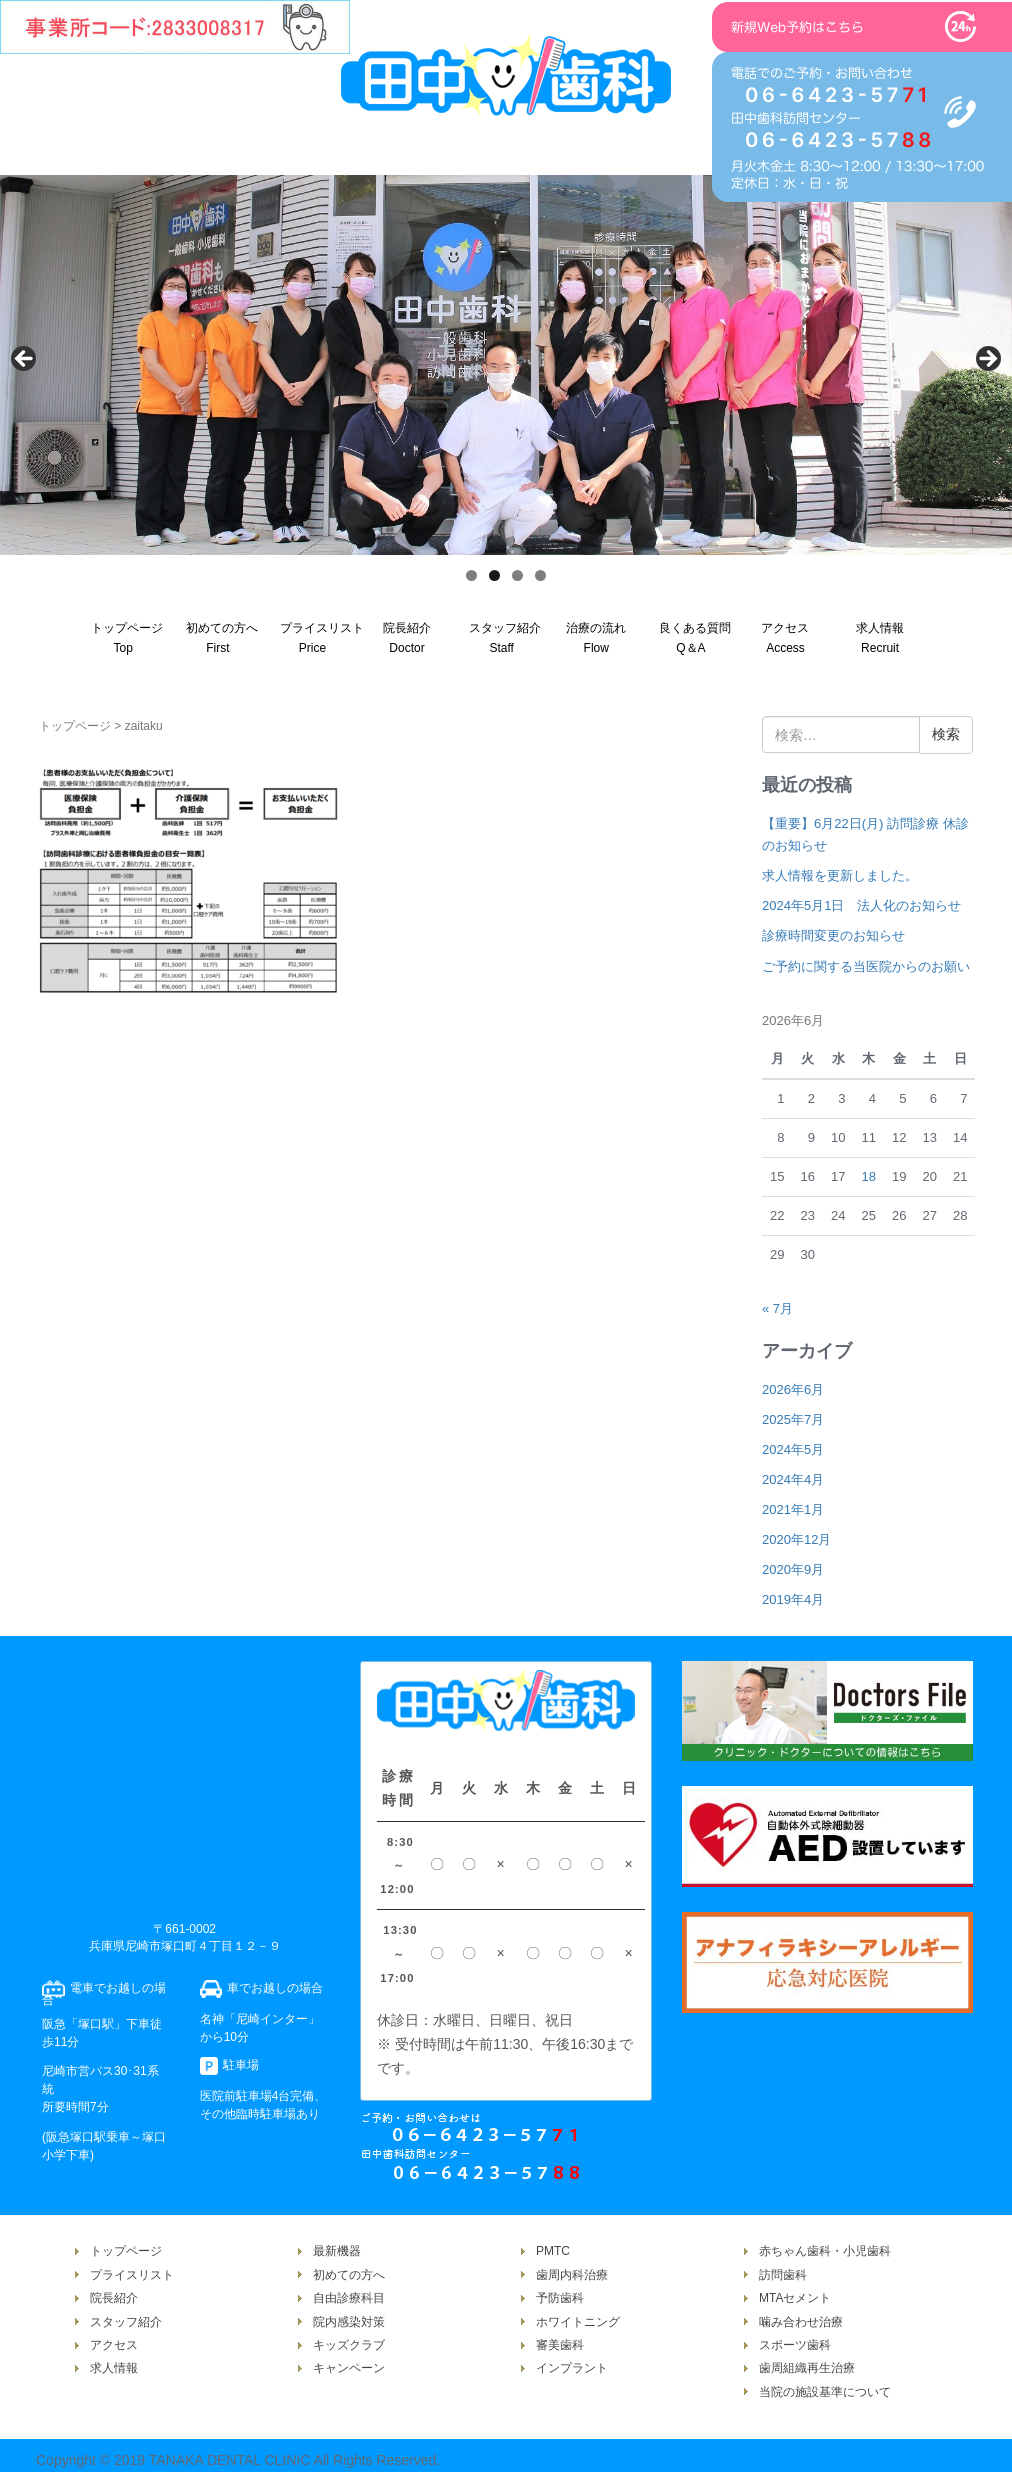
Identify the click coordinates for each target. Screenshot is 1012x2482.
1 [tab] (471, 575)
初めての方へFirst (222, 638)
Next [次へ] (987, 360)
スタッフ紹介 (126, 2322)
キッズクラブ (349, 2345)
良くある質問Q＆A (695, 638)
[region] (506, 365)
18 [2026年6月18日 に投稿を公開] (868, 1176)
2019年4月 (793, 1599)
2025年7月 (793, 1419)
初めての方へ (349, 2275)
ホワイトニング (578, 2322)
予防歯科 (560, 2298)
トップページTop (127, 638)
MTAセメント (795, 2298)
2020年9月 (793, 1569)
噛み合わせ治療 (801, 2322)
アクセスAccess (785, 638)
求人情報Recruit (880, 638)
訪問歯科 (783, 2275)
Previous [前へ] (25, 360)
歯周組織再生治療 (807, 2368)
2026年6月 (793, 1389)
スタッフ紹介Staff (505, 638)
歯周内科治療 (572, 2275)
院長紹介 (114, 2298)
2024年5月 (793, 1449)
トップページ (75, 726)
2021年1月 (793, 1509)
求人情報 (114, 2368)
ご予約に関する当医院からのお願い (866, 966)
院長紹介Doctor (407, 638)
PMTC (553, 2251)
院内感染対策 (349, 2322)
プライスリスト (132, 2275)
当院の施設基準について (825, 2392)
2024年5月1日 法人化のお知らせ (861, 905)
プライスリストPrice (320, 638)
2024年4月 (793, 1479)
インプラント (572, 2368)
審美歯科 (560, 2345)
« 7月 (777, 1308)
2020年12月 (796, 1539)
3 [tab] (517, 575)
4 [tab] (540, 575)
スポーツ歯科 (795, 2345)
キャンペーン (349, 2368)
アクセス (114, 2345)
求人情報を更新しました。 (840, 875)
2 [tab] (494, 575)
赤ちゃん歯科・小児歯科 (825, 2251)
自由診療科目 (349, 2298)
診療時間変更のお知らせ (833, 935)
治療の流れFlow (596, 638)
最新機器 (337, 2251)
